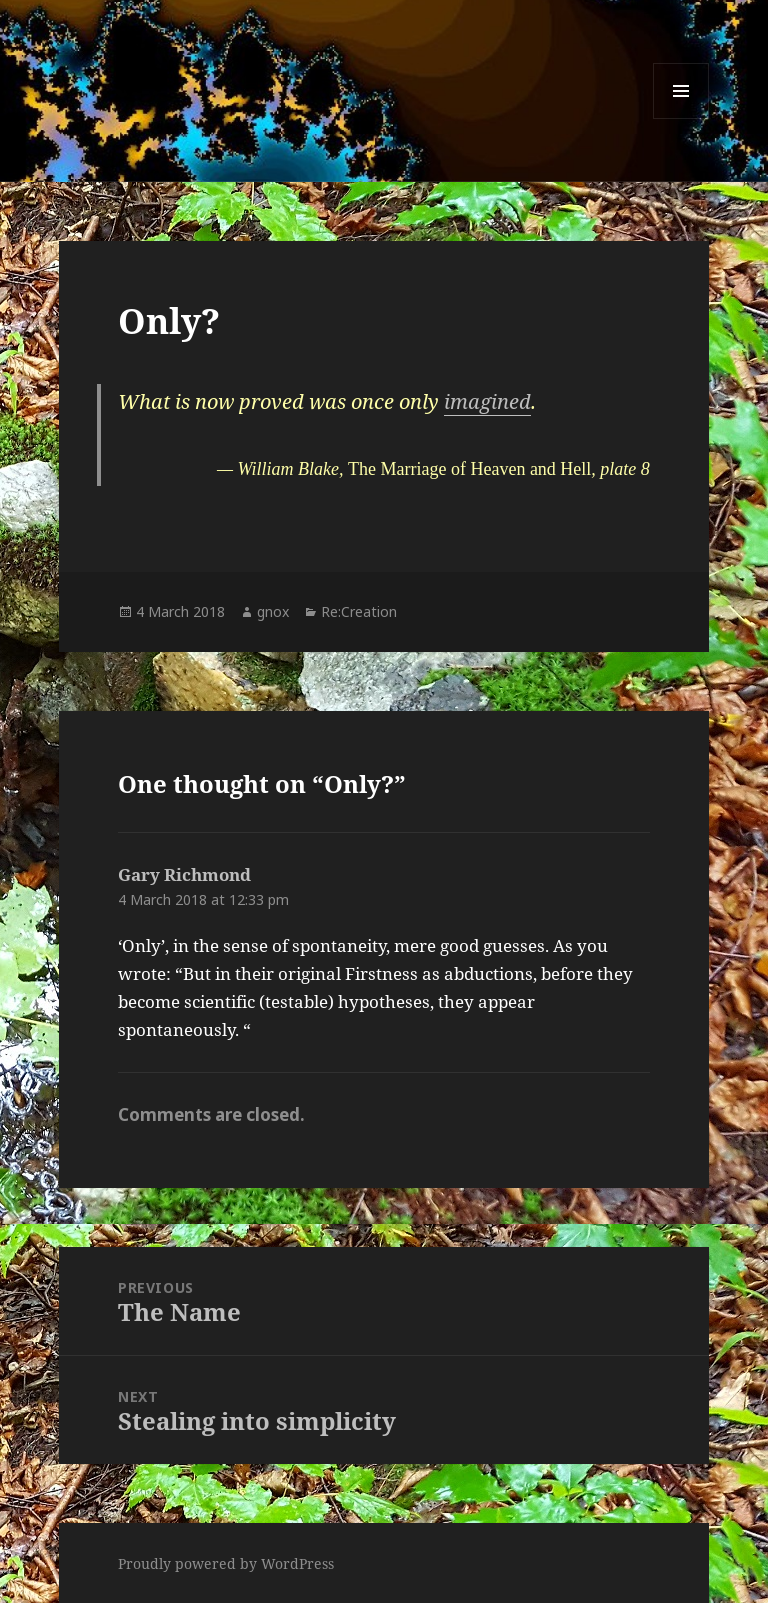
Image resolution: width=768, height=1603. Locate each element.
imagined (487, 401)
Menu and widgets (681, 118)
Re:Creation (359, 611)
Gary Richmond (184, 874)
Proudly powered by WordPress (226, 1563)
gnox (273, 611)
